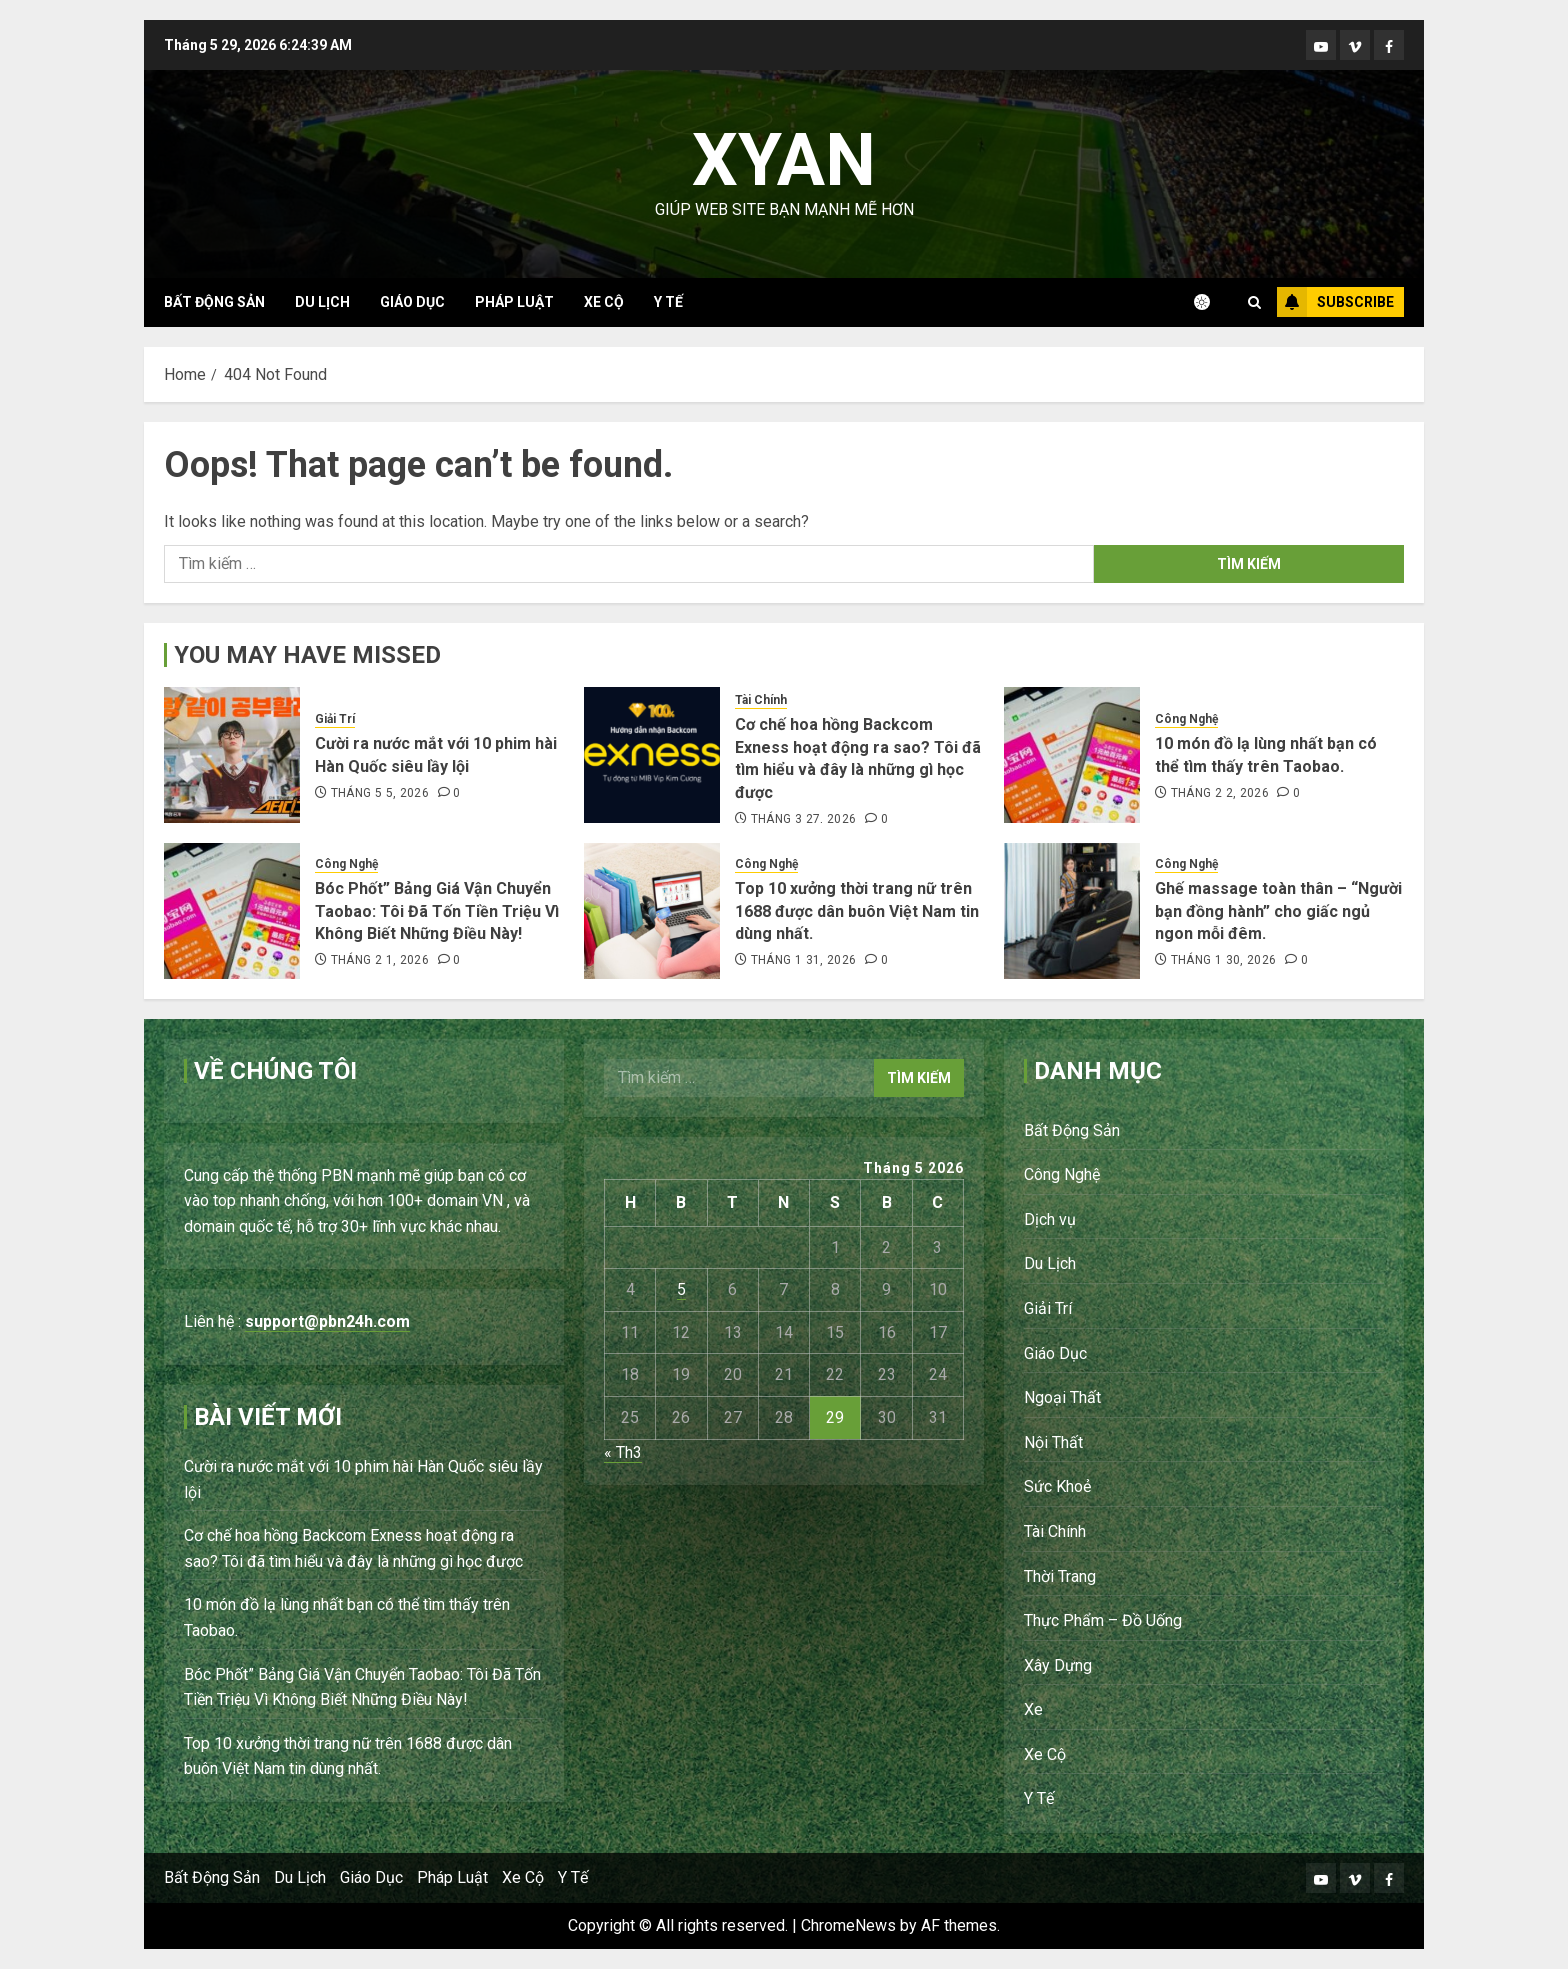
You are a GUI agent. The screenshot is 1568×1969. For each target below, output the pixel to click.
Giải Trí (335, 719)
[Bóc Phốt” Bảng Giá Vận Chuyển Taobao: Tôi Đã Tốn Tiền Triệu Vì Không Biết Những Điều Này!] (232, 911)
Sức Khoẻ (1057, 1486)
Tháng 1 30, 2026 (1224, 960)
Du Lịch (322, 302)
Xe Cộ (604, 302)
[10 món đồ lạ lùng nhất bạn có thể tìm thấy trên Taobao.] (1072, 755)
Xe (1033, 1709)
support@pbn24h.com (327, 1321)
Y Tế (668, 302)
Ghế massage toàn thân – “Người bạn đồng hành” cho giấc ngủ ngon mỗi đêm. (1278, 911)
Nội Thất (1053, 1442)
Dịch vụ (1050, 1219)
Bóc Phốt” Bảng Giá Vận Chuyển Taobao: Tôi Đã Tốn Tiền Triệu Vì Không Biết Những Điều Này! (437, 911)
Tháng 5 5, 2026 (380, 793)
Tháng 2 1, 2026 (380, 960)
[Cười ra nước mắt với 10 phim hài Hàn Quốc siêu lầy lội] (232, 755)
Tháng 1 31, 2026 (804, 960)
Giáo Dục (412, 302)
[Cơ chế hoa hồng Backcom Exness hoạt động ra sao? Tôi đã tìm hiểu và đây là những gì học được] (652, 755)
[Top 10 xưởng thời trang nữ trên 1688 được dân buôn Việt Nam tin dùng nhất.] (652, 911)
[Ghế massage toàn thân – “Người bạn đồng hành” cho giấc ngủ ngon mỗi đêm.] (1072, 911)
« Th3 (623, 1452)
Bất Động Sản (214, 302)
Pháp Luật (514, 302)
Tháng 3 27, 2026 (804, 819)
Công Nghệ (1186, 719)
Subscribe (1335, 302)
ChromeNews (848, 1925)
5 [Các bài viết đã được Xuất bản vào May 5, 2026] (681, 1289)
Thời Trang (1060, 1576)
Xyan (784, 160)
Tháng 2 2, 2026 (1220, 793)
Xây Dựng (1058, 1665)
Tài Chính (761, 700)
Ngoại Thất (1062, 1397)
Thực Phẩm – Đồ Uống (1103, 1620)
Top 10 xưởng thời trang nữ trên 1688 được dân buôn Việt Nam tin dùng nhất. (857, 911)
